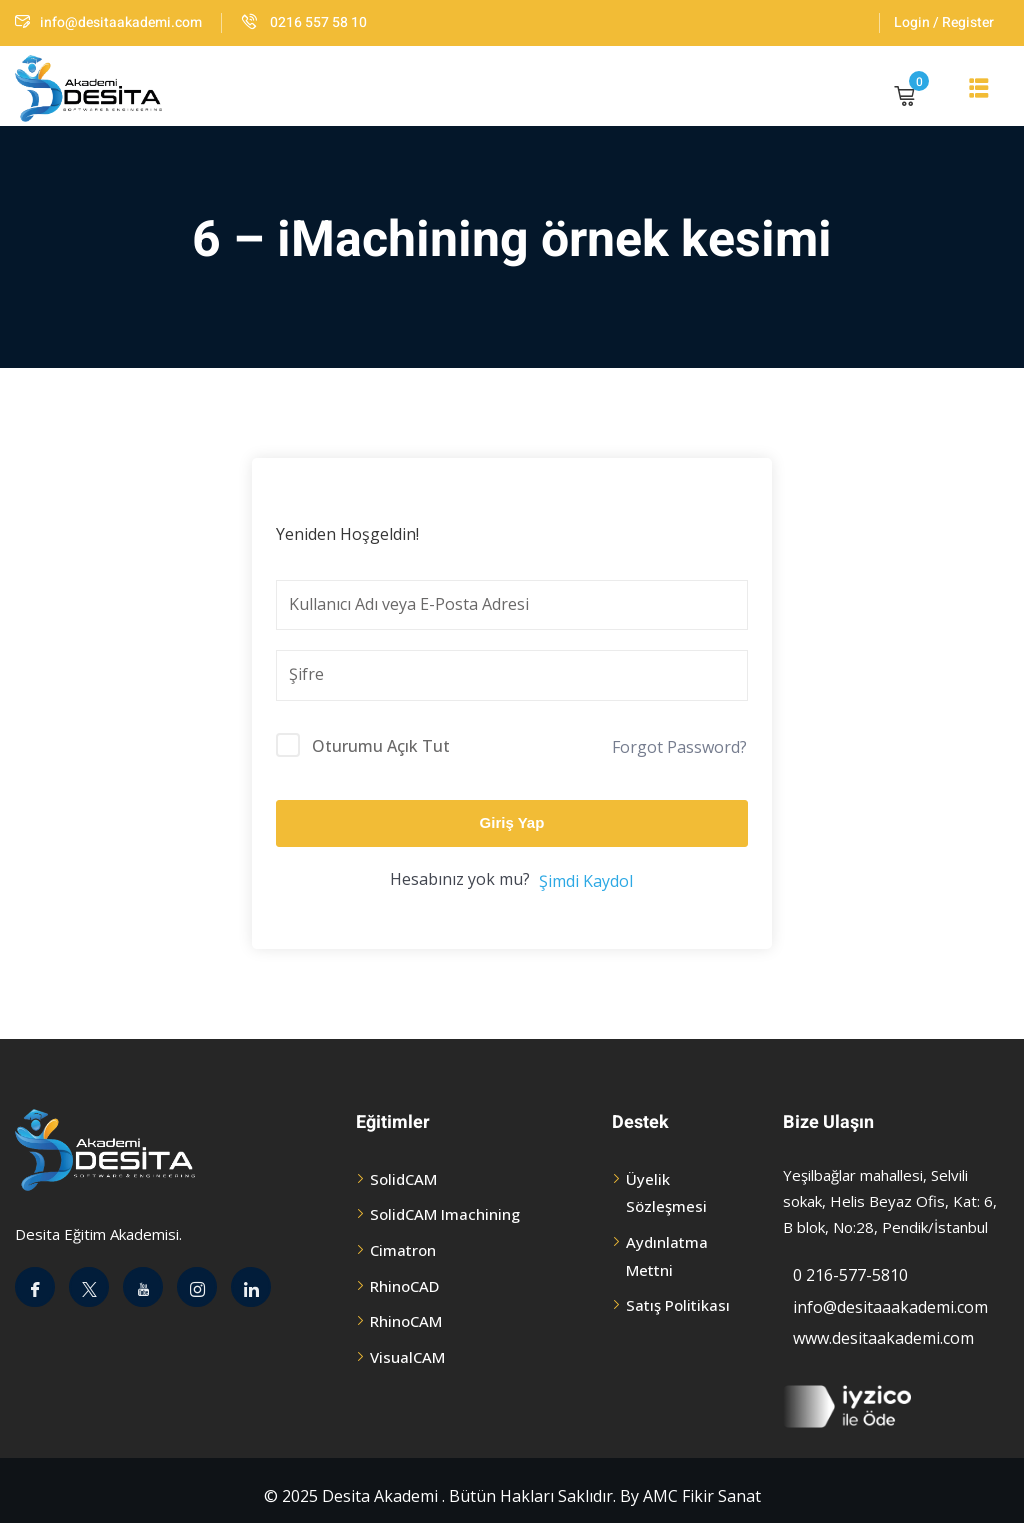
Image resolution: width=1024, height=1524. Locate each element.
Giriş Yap (512, 822)
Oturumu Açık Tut (381, 746)
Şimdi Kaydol (586, 881)
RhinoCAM (406, 1321)
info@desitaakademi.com (108, 22)
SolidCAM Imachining (445, 1214)
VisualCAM (407, 1357)
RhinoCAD (404, 1286)
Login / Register (944, 22)
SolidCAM (403, 1179)
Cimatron (403, 1250)
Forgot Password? (679, 747)
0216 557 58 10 (304, 22)
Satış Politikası (678, 1305)
